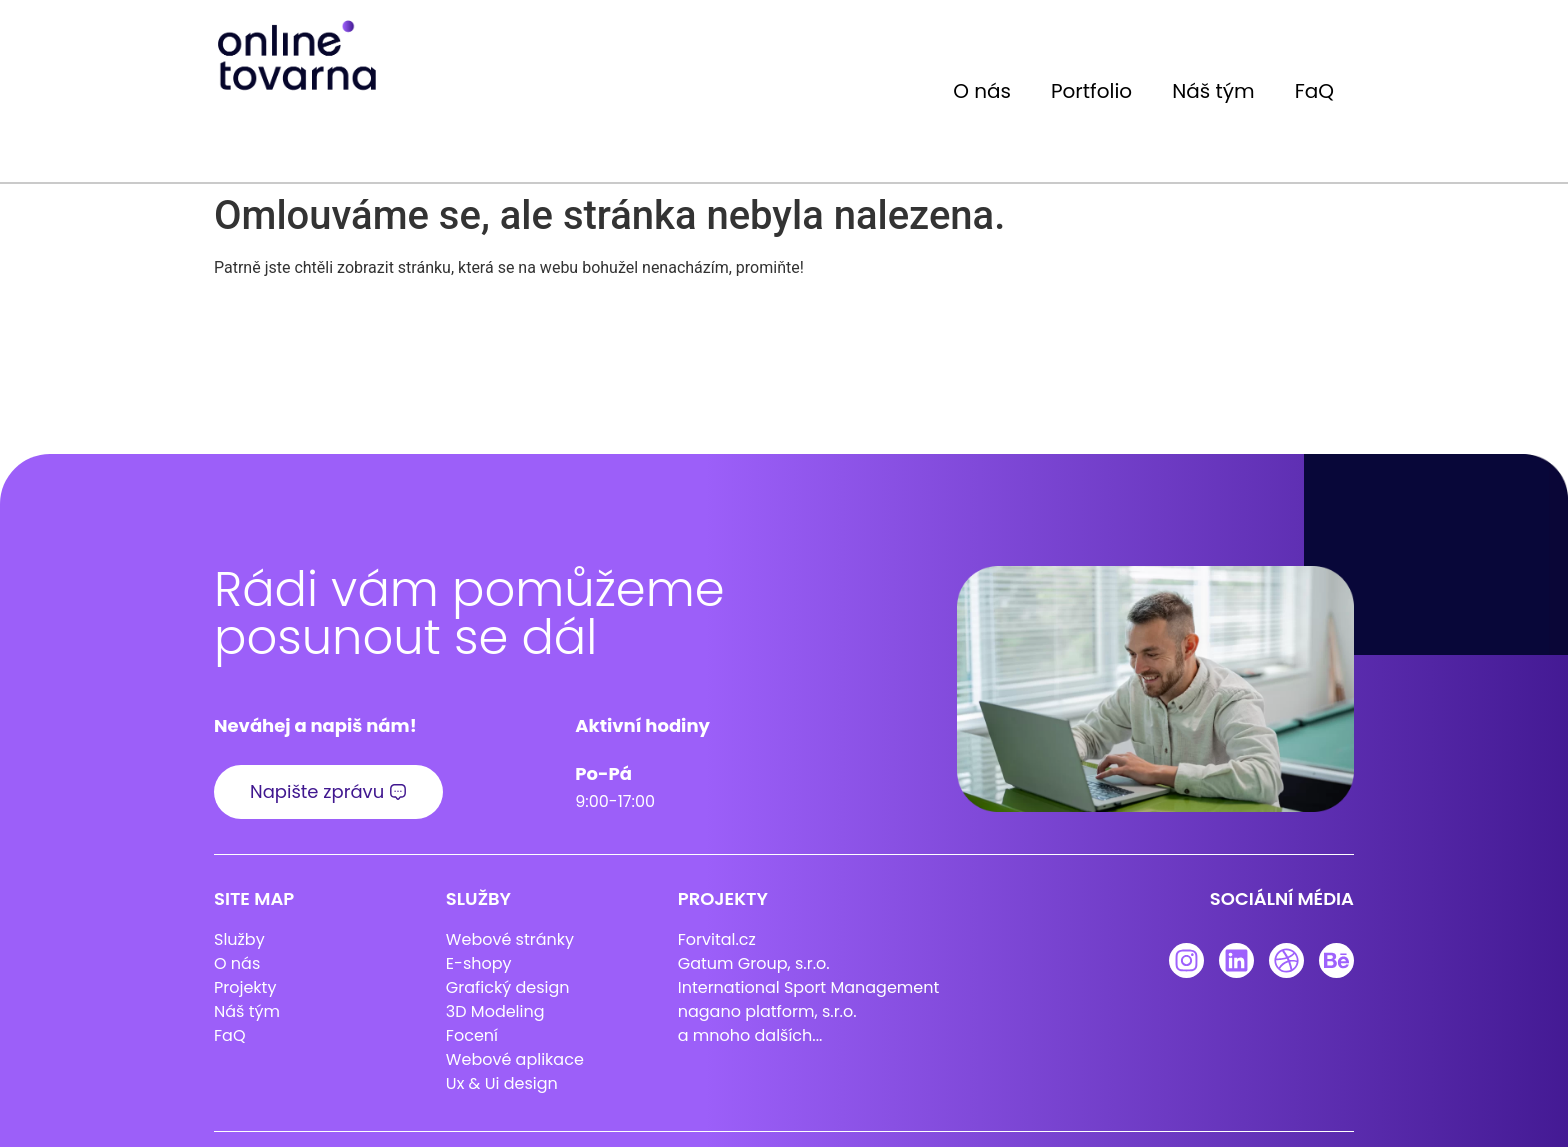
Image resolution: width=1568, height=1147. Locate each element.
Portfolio (1091, 91)
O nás (982, 91)
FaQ (1314, 91)
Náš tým (1213, 91)
